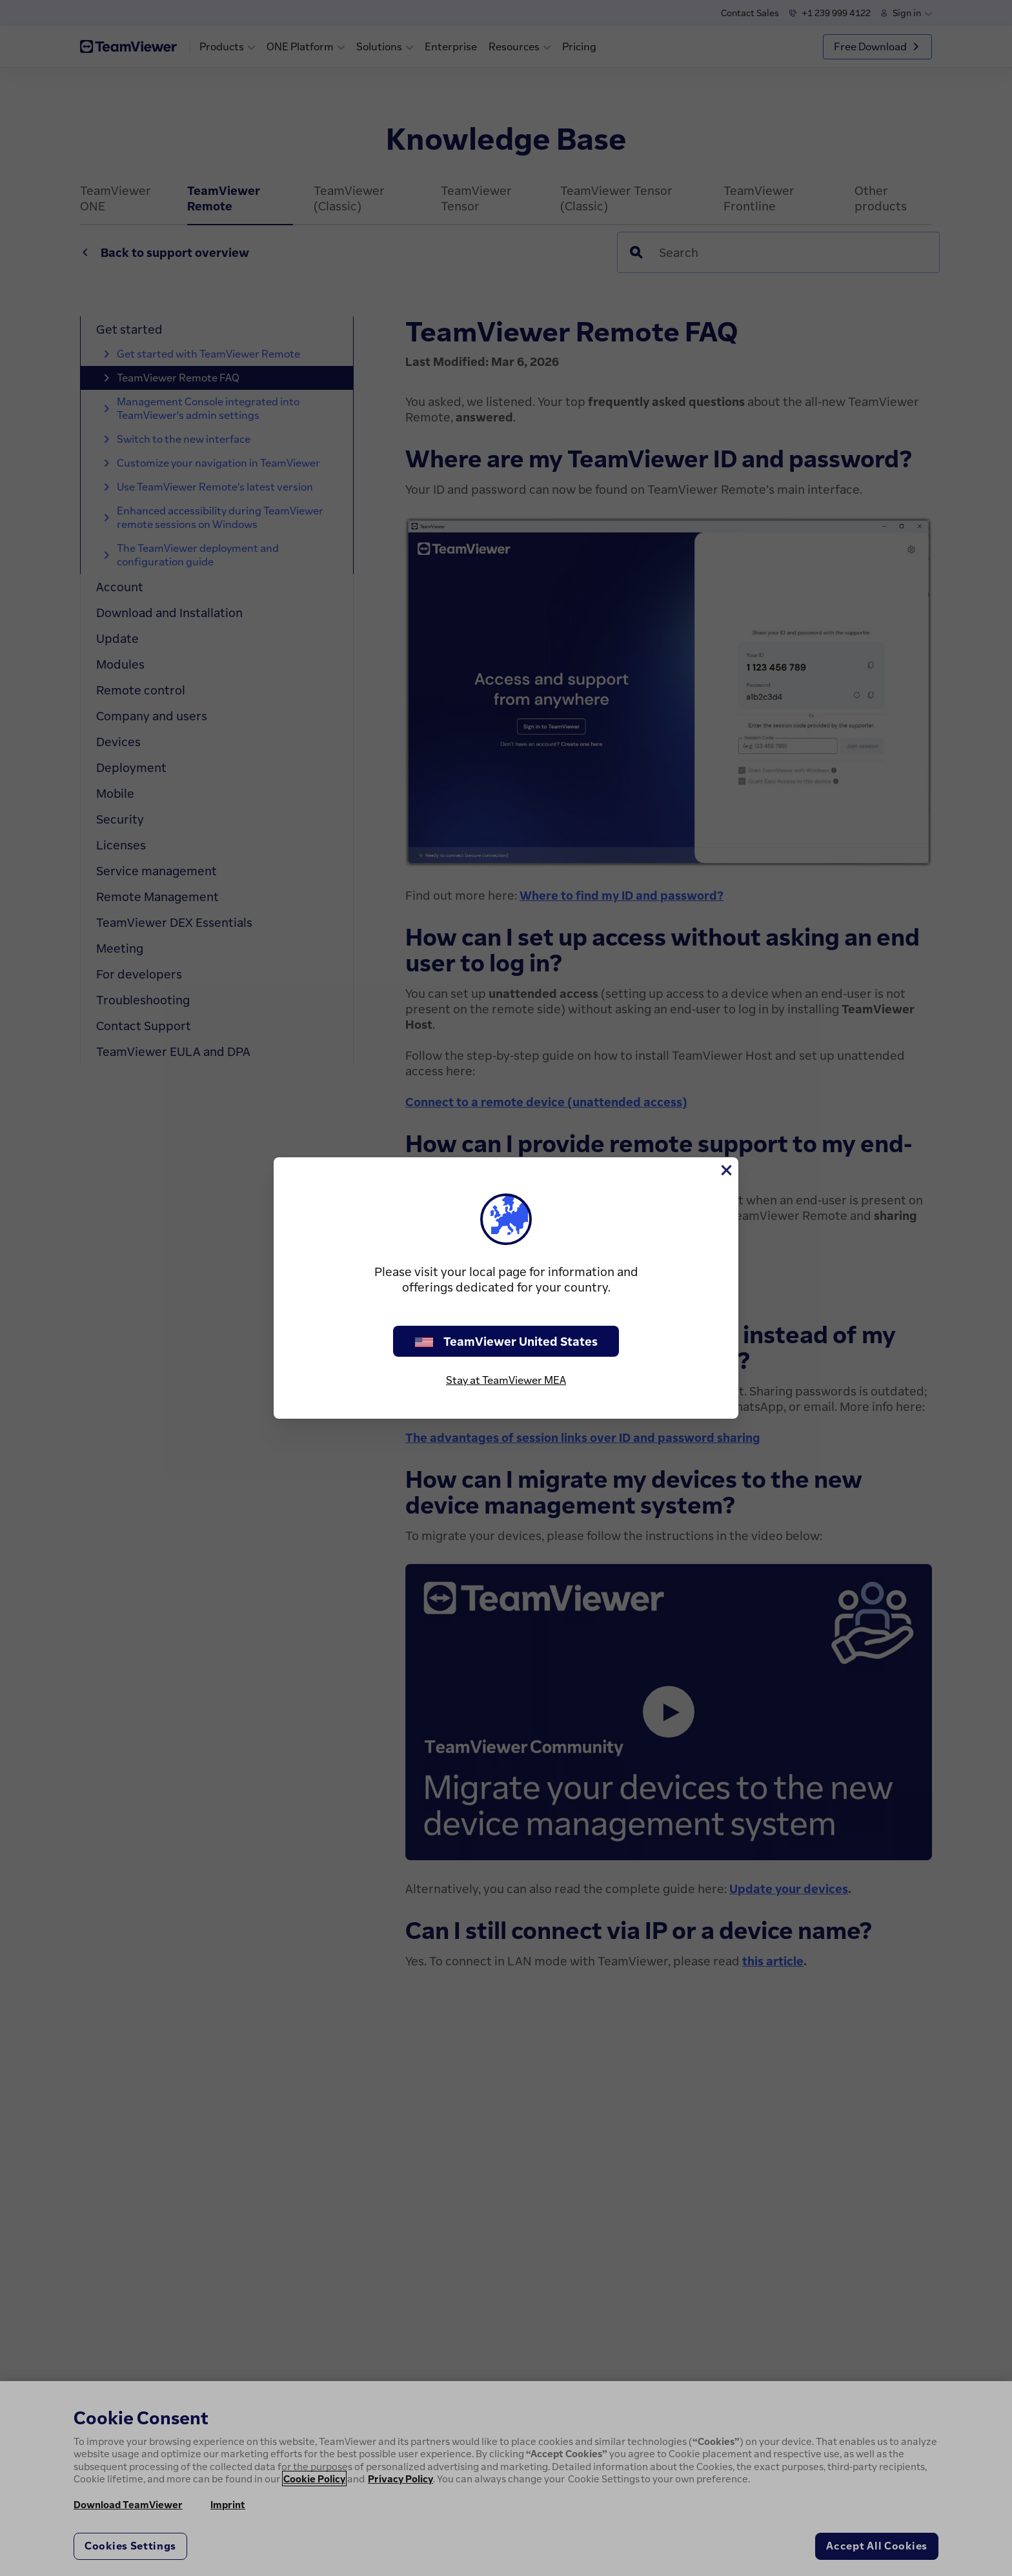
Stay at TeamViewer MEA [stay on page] (506, 1380)
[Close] (725, 1170)
